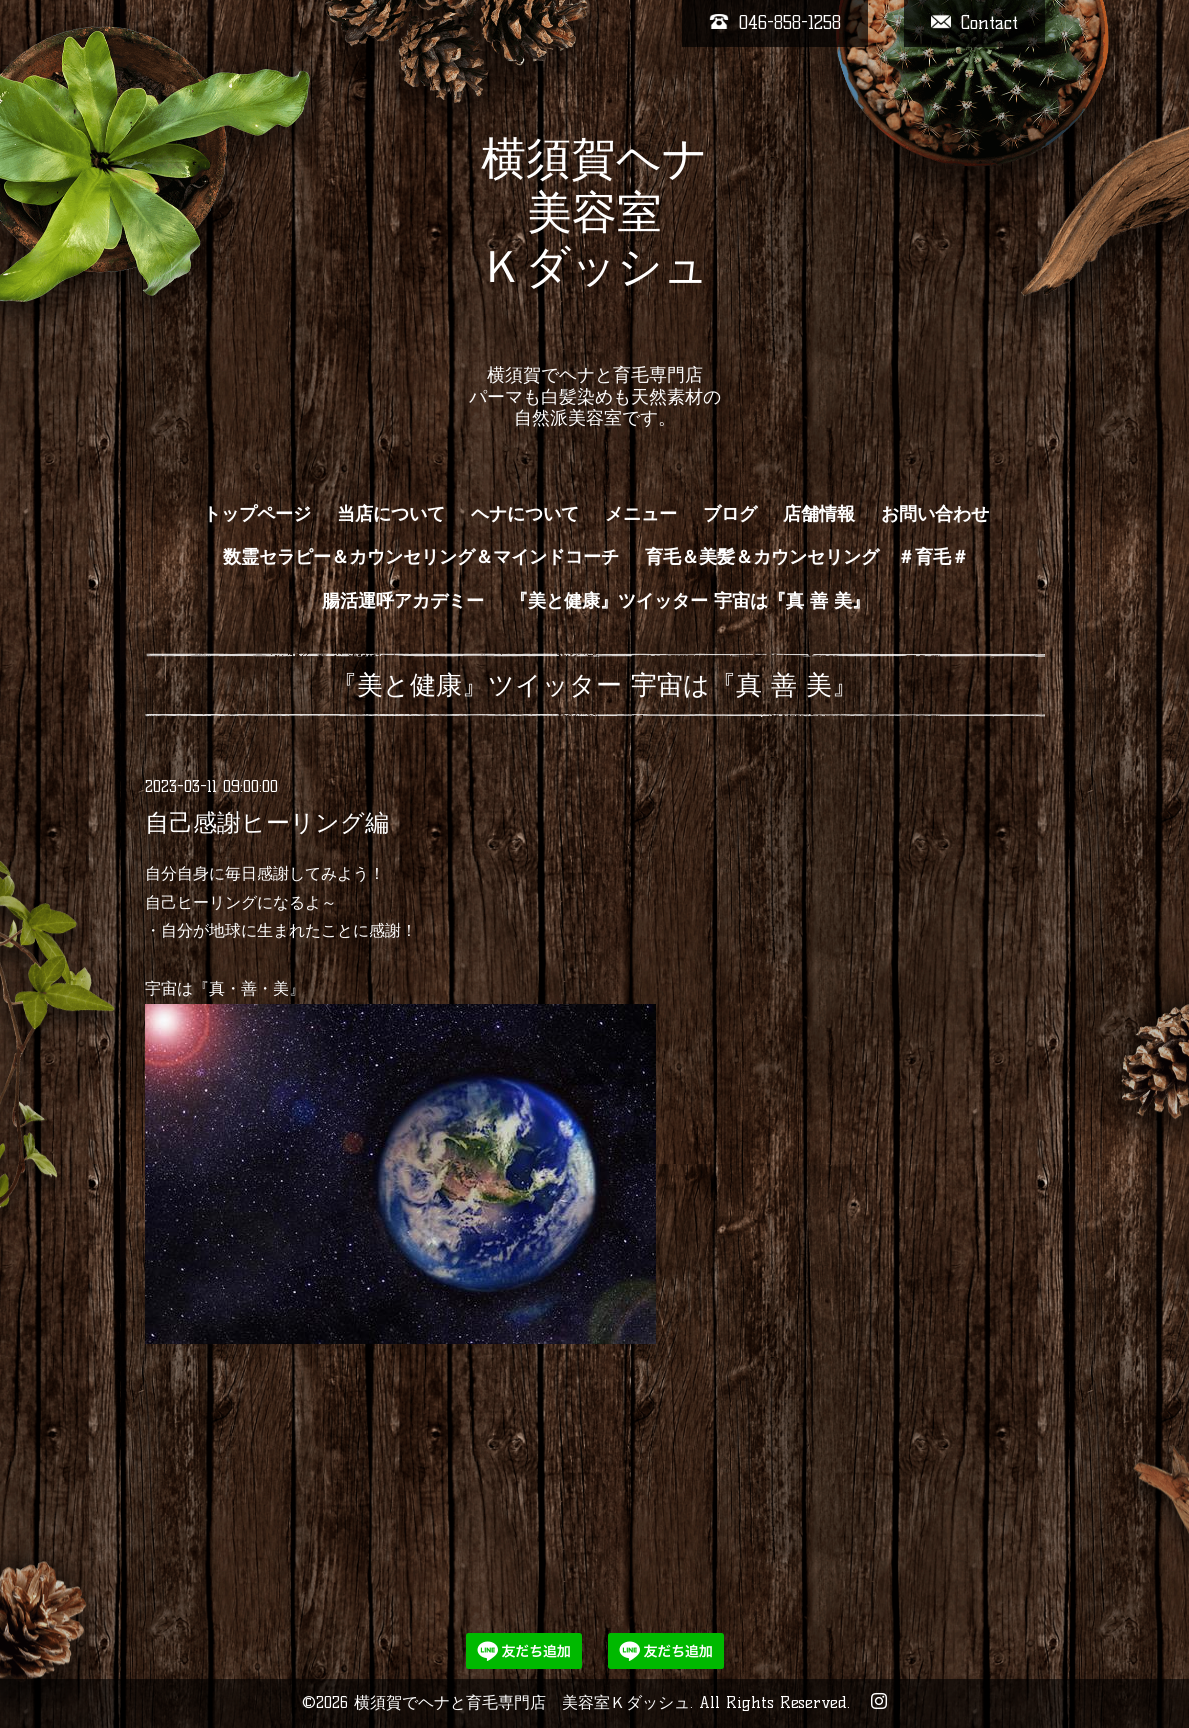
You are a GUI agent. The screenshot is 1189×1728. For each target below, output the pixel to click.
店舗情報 (819, 514)
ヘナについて (525, 514)
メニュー (641, 514)
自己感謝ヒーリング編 (267, 822)
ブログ (730, 514)
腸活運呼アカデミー (403, 601)
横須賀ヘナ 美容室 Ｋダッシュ (594, 239)
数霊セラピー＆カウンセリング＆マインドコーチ (421, 557)
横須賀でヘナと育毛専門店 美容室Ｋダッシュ (522, 1702)
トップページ (257, 514)
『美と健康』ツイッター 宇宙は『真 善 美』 (690, 601)
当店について (391, 514)
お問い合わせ (935, 514)
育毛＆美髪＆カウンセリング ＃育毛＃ (807, 557)
